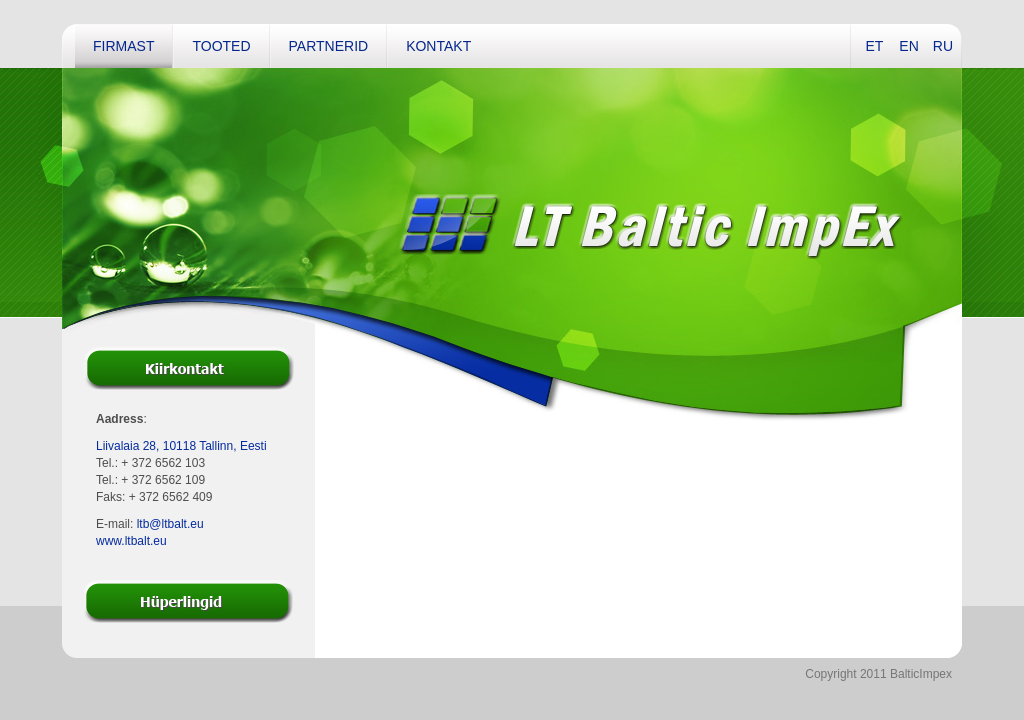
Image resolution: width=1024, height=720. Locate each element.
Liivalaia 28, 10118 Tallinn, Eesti (181, 446)
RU (943, 46)
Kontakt (438, 46)
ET (874, 46)
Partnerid (329, 46)
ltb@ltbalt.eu (170, 524)
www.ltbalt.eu (131, 541)
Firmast (123, 46)
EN (908, 46)
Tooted (221, 46)
